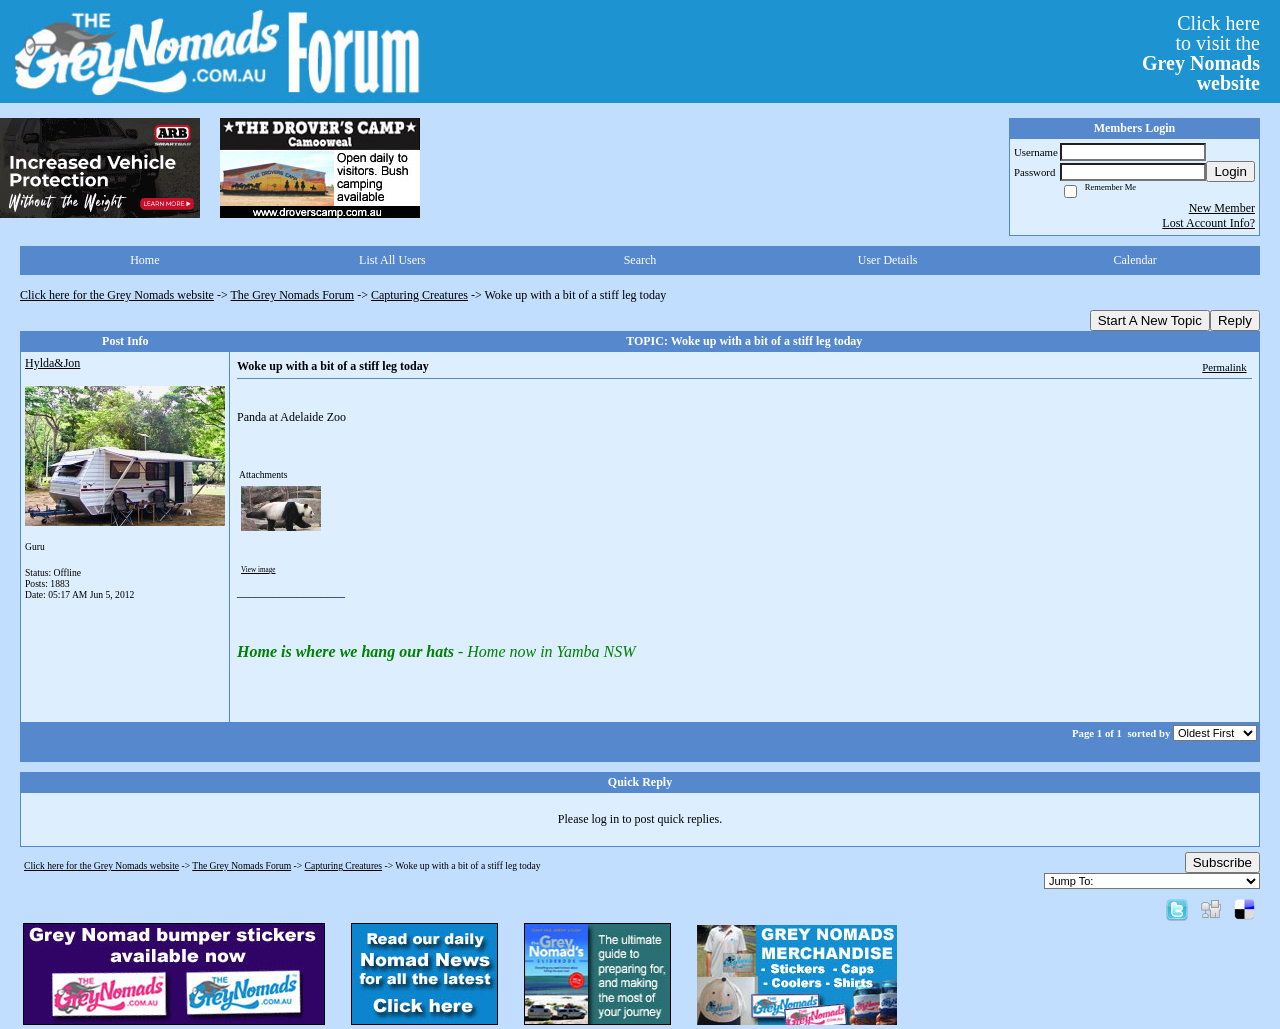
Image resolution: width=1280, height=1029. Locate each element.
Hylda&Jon (52, 363)
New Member (1222, 208)
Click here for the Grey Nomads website (117, 295)
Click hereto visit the (1201, 53)
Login (1230, 171)
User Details (888, 260)
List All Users (392, 260)
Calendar (1135, 260)
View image (258, 570)
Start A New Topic (1150, 320)
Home (144, 260)
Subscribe (1222, 862)
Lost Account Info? (1208, 223)
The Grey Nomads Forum (293, 295)
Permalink (1224, 367)
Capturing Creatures (419, 295)
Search (640, 260)
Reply (1235, 320)
